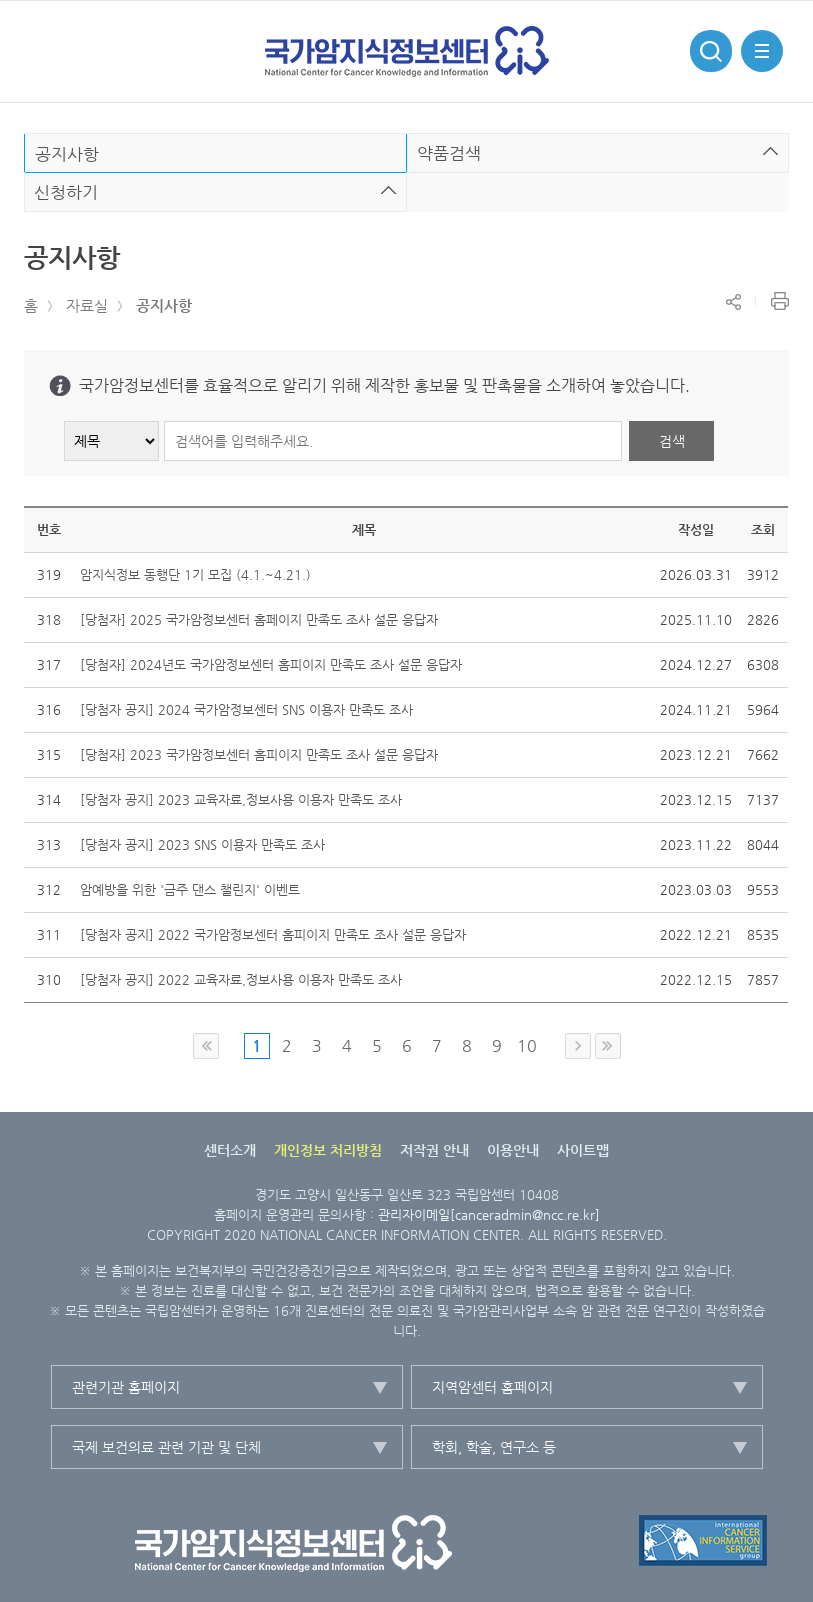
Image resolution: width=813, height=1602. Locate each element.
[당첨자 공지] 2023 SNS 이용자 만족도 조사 (202, 844)
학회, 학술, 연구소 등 (494, 1447)
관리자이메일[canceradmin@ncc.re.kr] (489, 1214)
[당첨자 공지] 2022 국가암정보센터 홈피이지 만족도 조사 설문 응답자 (273, 934)
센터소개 (230, 1150)
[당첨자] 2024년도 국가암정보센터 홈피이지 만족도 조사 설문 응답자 (271, 664)
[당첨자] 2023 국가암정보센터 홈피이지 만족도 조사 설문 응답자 (259, 754)
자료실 (87, 305)
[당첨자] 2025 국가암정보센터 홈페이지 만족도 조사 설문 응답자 (259, 619)
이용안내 (513, 1150)
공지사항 (164, 305)
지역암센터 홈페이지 (492, 1387)
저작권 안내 (434, 1150)
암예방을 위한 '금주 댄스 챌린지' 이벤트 (190, 889)
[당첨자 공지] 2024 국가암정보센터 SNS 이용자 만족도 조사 (246, 709)
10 (527, 1045)
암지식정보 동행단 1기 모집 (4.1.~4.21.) (195, 574)
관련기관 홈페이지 (126, 1387)
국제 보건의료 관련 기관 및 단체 (166, 1447)
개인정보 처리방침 (328, 1150)
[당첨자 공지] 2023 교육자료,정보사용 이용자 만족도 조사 (241, 799)
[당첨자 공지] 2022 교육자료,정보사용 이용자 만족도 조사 (241, 979)
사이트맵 (583, 1150)
